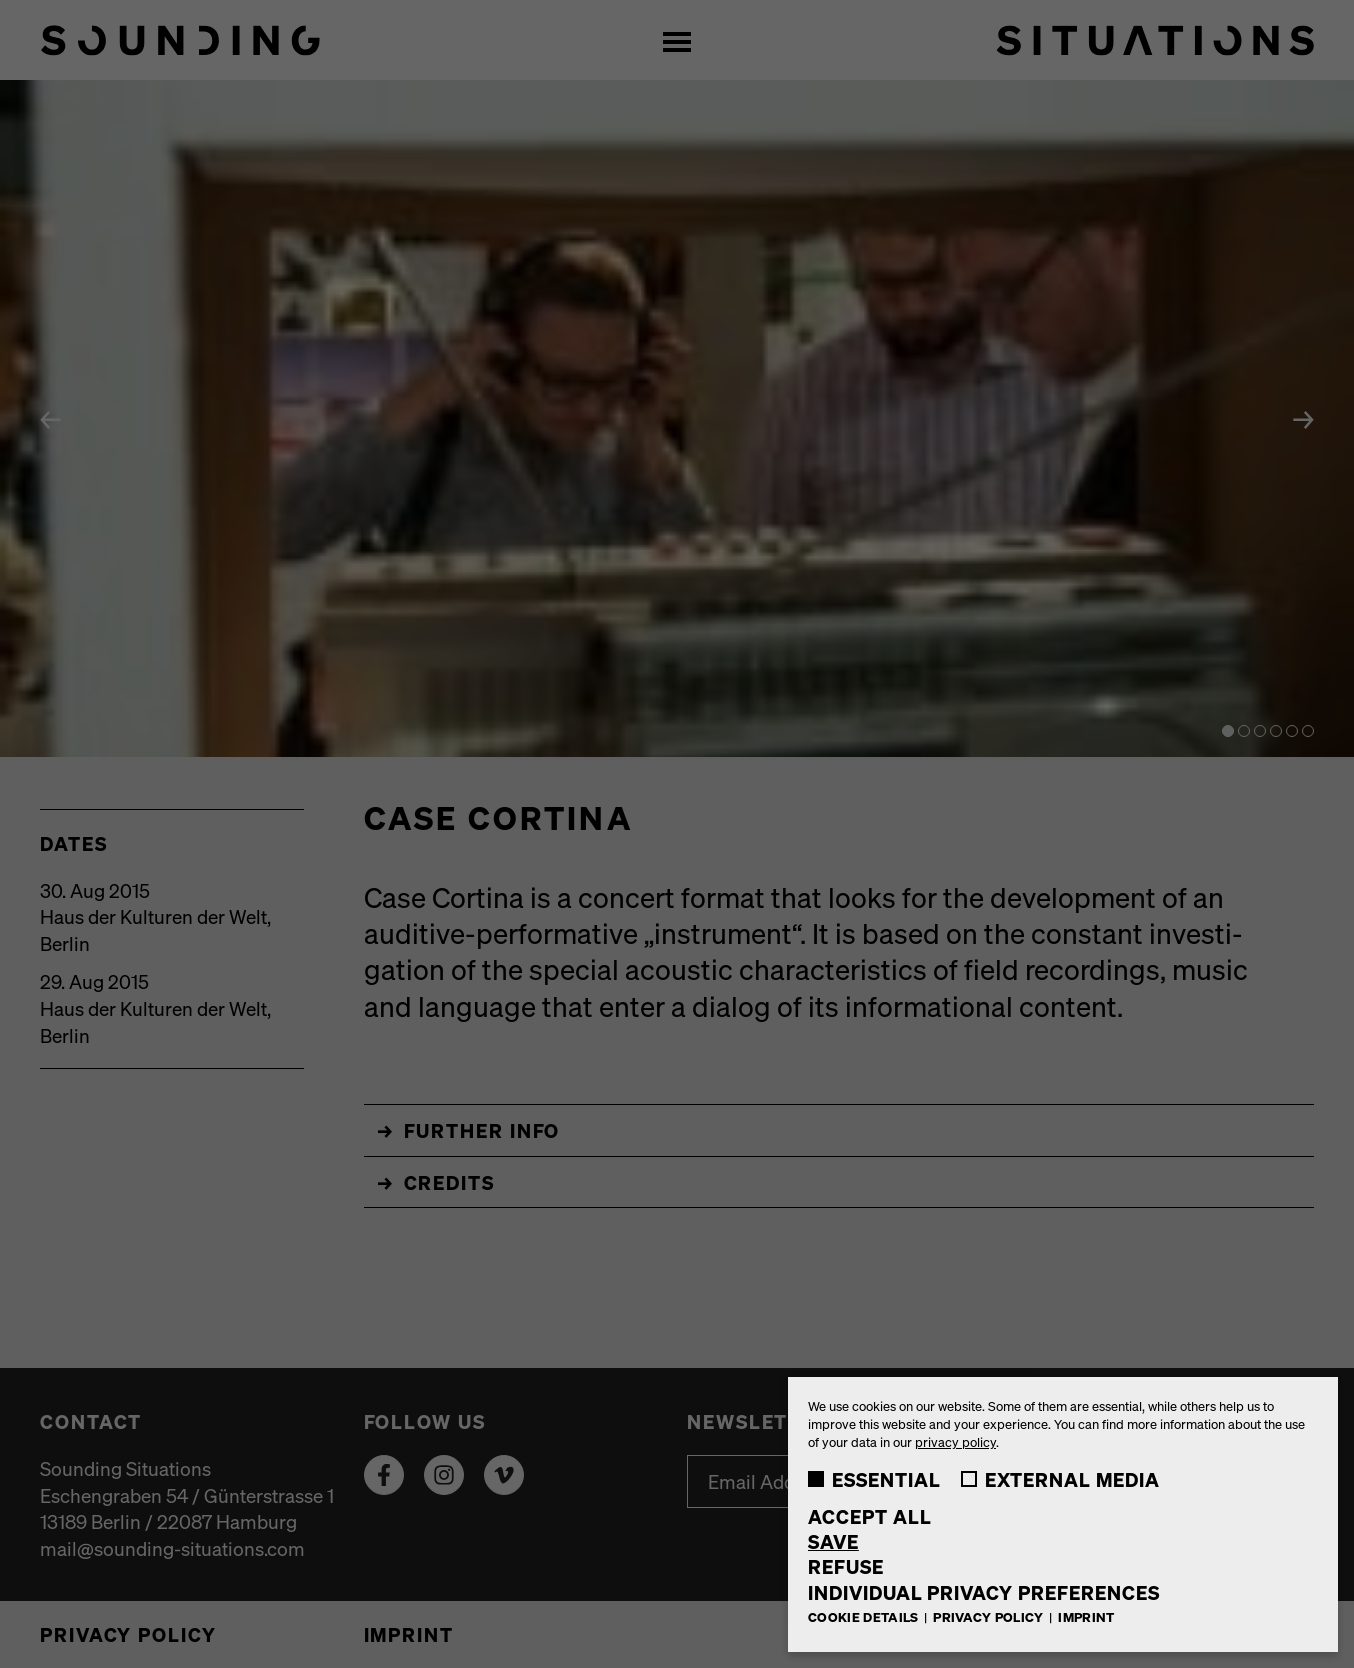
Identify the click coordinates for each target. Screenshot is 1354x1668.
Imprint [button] (1086, 1616)
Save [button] (833, 1541)
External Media (1060, 1479)
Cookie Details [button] (865, 1616)
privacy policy (955, 1441)
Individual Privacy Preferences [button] (984, 1592)
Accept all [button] (870, 1516)
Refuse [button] (846, 1566)
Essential (874, 1479)
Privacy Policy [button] (990, 1616)
